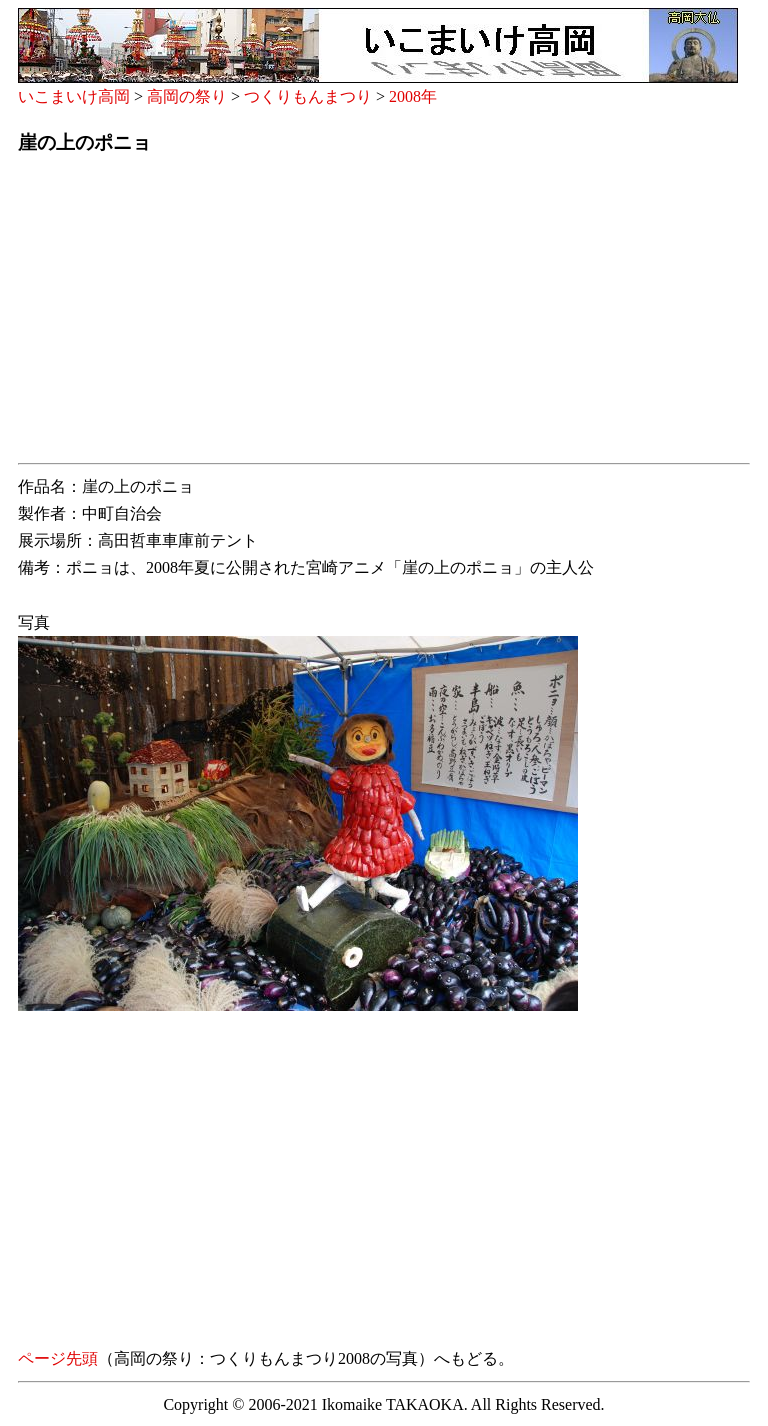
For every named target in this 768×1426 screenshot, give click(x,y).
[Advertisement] (384, 315)
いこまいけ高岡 (74, 96)
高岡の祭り (187, 96)
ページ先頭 (58, 1358)
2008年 (413, 96)
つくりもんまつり (308, 96)
